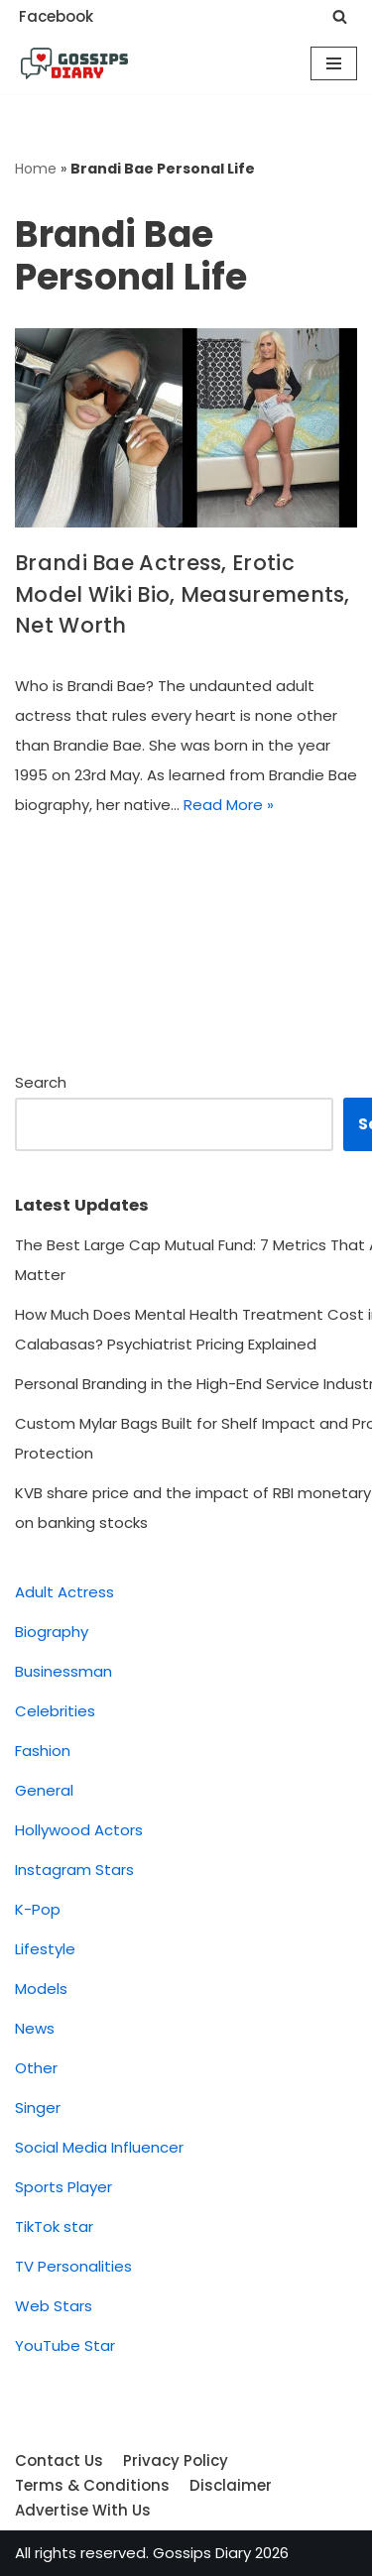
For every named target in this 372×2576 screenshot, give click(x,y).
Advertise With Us (83, 2510)
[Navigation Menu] (333, 63)
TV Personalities (73, 2266)
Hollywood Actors (79, 1829)
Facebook (56, 16)
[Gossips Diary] (74, 63)
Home (36, 168)
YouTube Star (65, 2345)
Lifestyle (45, 1948)
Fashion (42, 1750)
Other (36, 2067)
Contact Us (59, 2460)
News (35, 2028)
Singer (38, 2107)
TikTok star (54, 2226)
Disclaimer (230, 2485)
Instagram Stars (74, 1869)
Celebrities (55, 1710)
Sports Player (63, 2186)
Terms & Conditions (92, 2485)
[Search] (339, 16)
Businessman (63, 1671)
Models (41, 1988)
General (44, 1790)
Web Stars (53, 2305)
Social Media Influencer (99, 2147)
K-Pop (38, 1909)
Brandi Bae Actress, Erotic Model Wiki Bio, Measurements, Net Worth (182, 594)
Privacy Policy (175, 2460)
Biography (51, 1631)
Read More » (229, 804)
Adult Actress (64, 1591)
